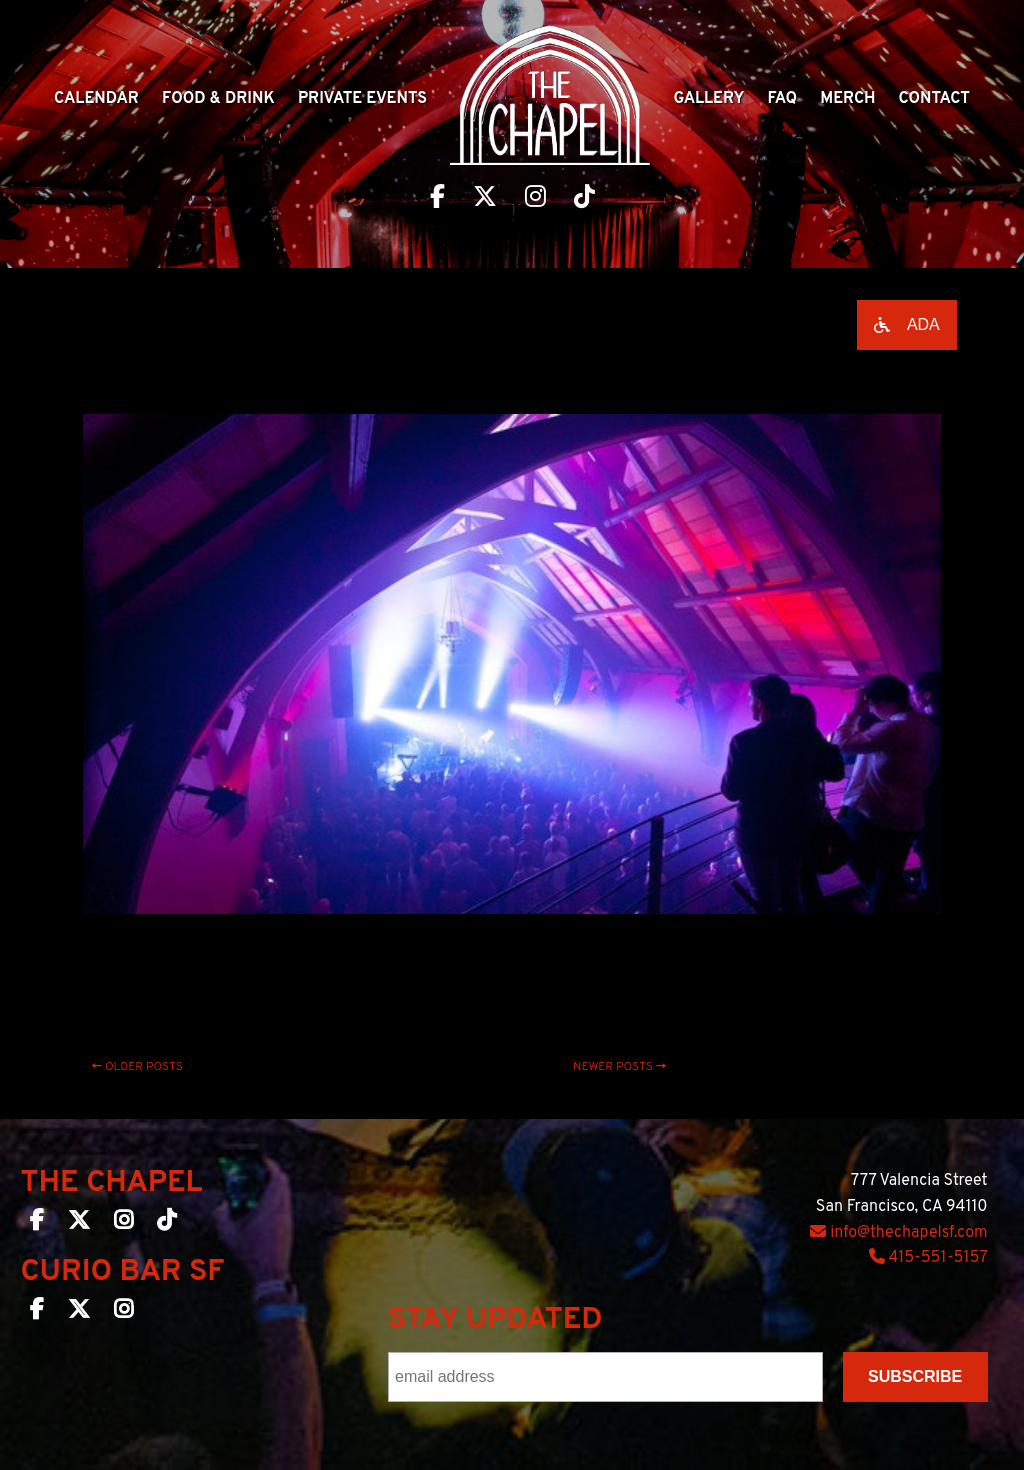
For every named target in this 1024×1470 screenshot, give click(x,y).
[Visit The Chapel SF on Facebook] (437, 199)
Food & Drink (218, 99)
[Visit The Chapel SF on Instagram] (535, 199)
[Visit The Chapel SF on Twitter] (485, 199)
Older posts (137, 1067)
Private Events (362, 99)
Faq (783, 99)
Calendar (96, 99)
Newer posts (620, 1067)
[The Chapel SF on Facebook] (37, 1224)
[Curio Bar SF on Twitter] (79, 1313)
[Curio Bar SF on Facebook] (37, 1313)
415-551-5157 (928, 1258)
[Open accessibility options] (907, 325)
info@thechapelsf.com (898, 1233)
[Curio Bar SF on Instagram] (123, 1313)
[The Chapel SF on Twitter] (79, 1224)
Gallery (708, 99)
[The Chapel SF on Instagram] (123, 1224)
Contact (934, 99)
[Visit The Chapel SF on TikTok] (584, 199)
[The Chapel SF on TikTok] (166, 1224)
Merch (847, 99)
